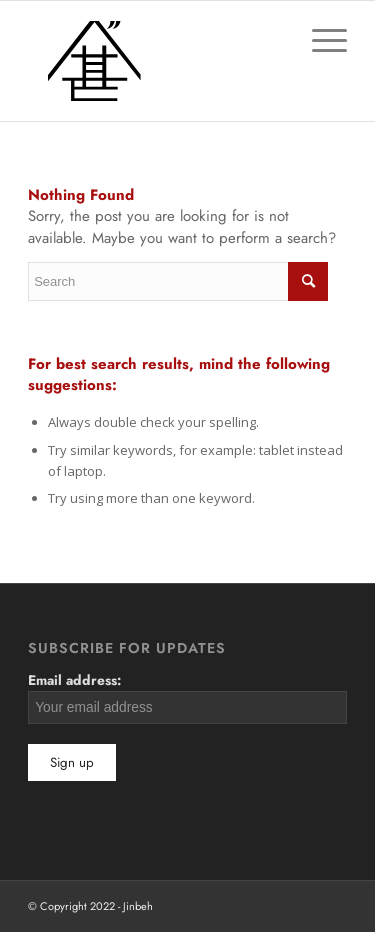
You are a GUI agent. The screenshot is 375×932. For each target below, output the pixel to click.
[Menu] (319, 41)
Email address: (187, 697)
